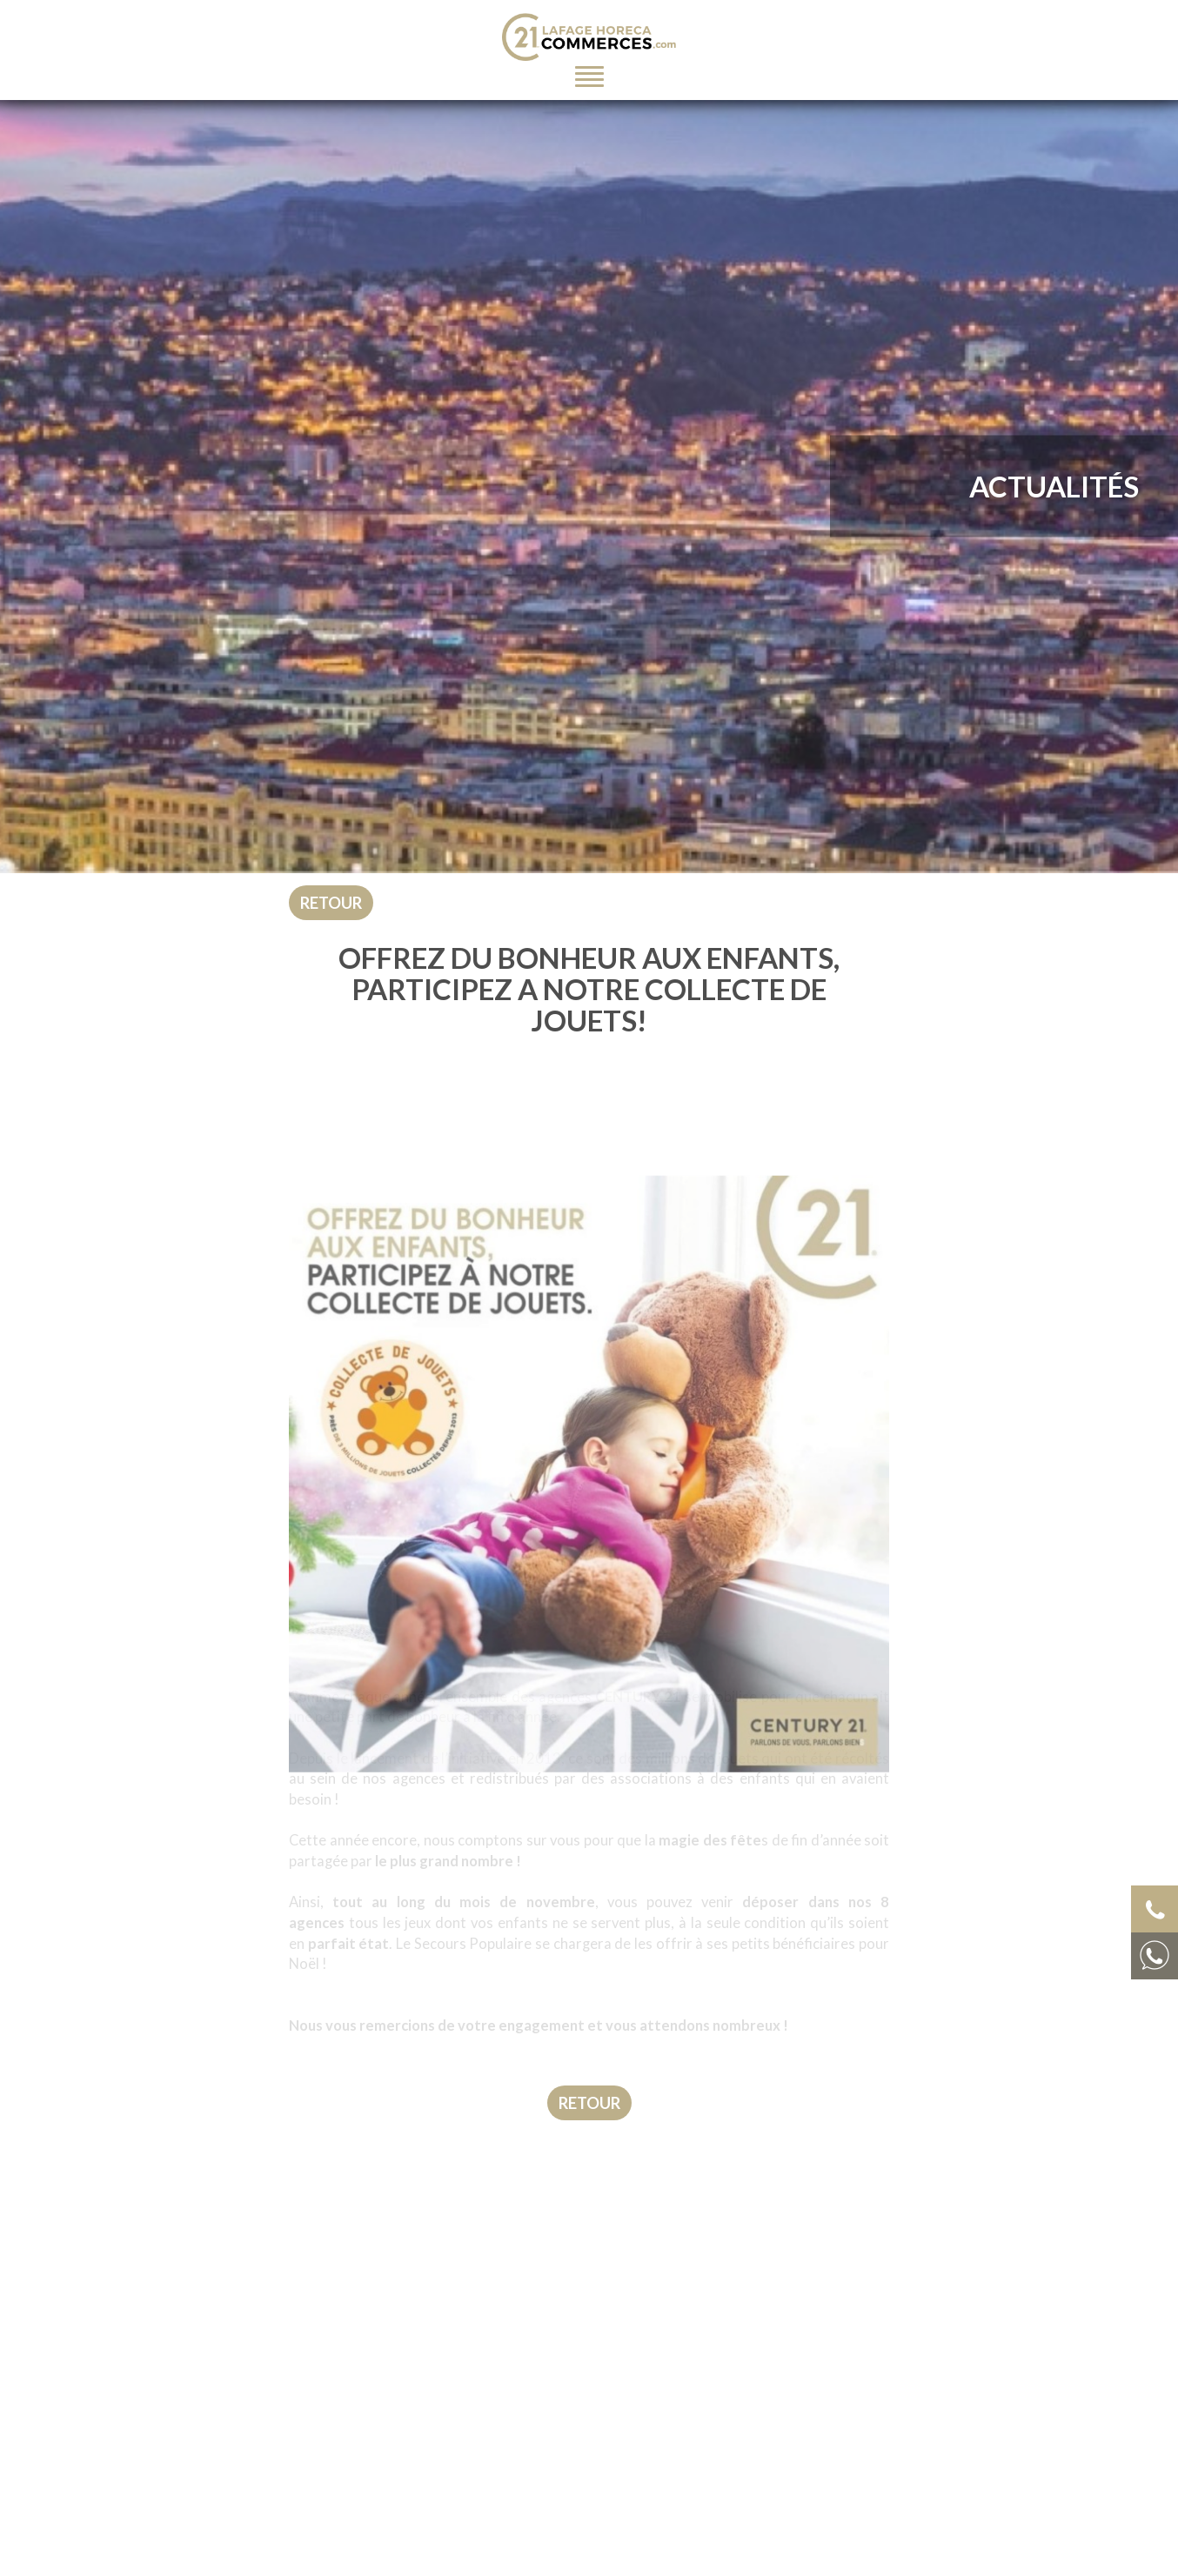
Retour (331, 902)
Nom (630, 2556)
